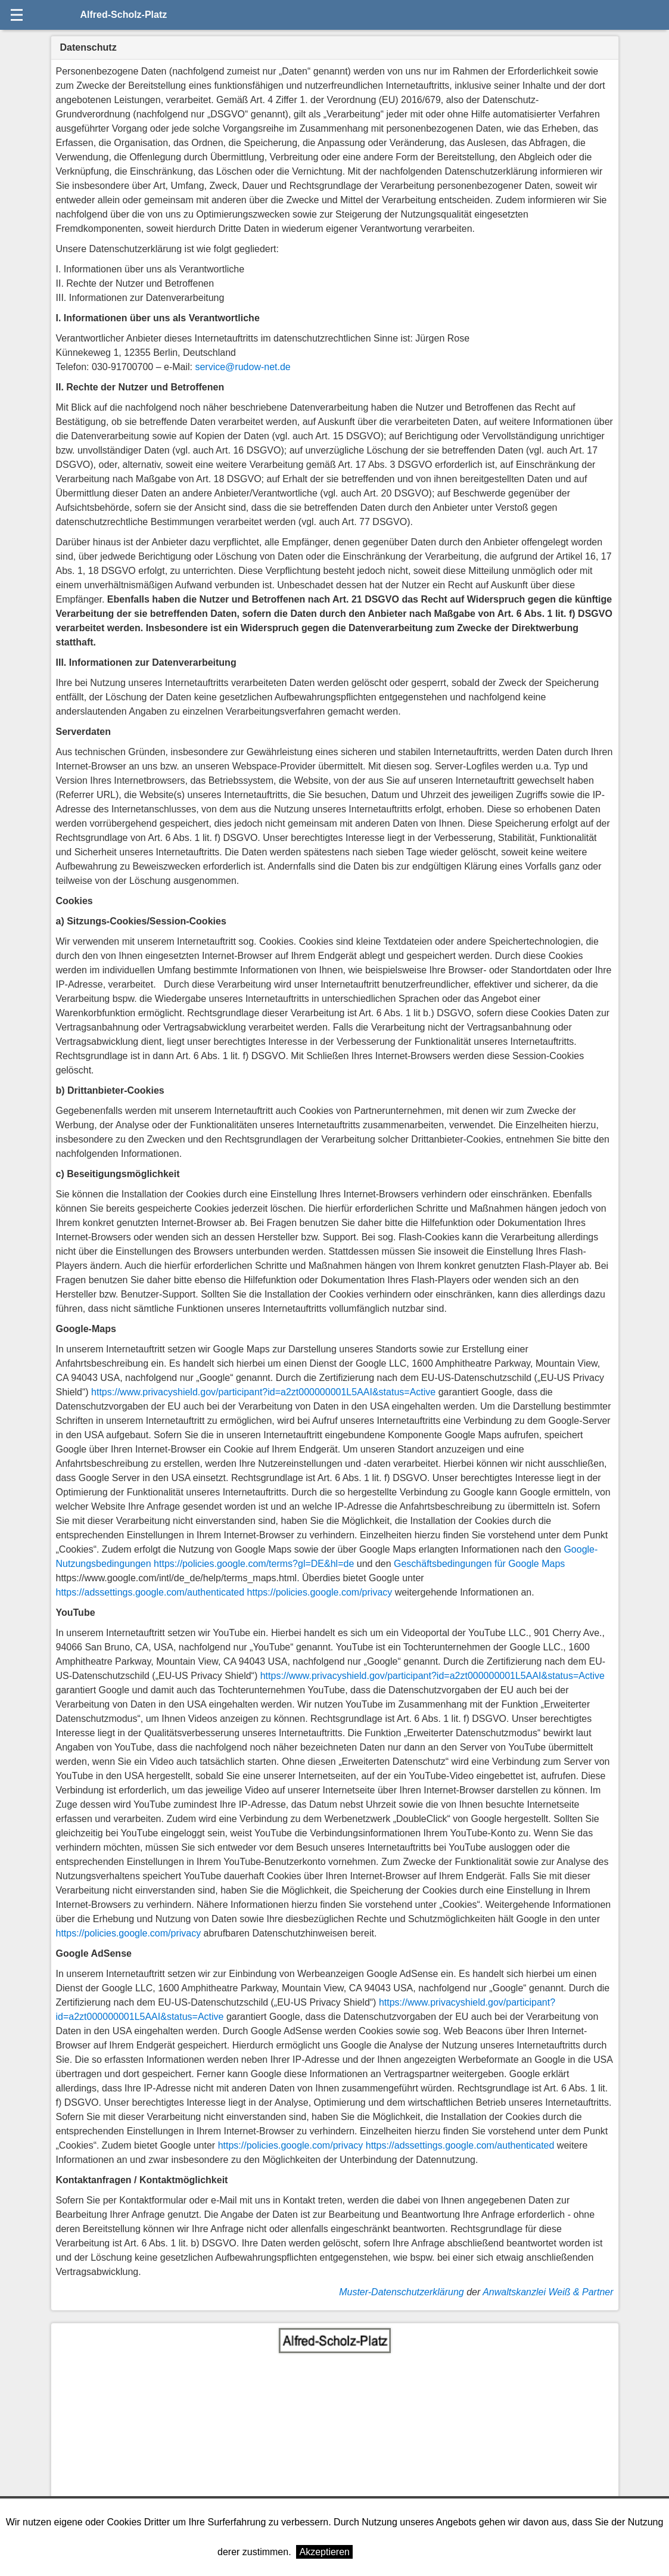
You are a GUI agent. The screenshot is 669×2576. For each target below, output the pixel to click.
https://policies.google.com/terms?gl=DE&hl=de (254, 1564)
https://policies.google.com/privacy (320, 1592)
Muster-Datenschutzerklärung (401, 2292)
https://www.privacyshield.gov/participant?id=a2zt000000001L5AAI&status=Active (263, 1392)
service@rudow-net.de (242, 367)
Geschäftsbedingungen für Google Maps (479, 1564)
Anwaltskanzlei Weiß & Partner (548, 2292)
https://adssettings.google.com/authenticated (150, 1592)
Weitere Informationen (405, 2552)
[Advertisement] (335, 2442)
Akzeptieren (324, 2552)
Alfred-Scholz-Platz (123, 15)
